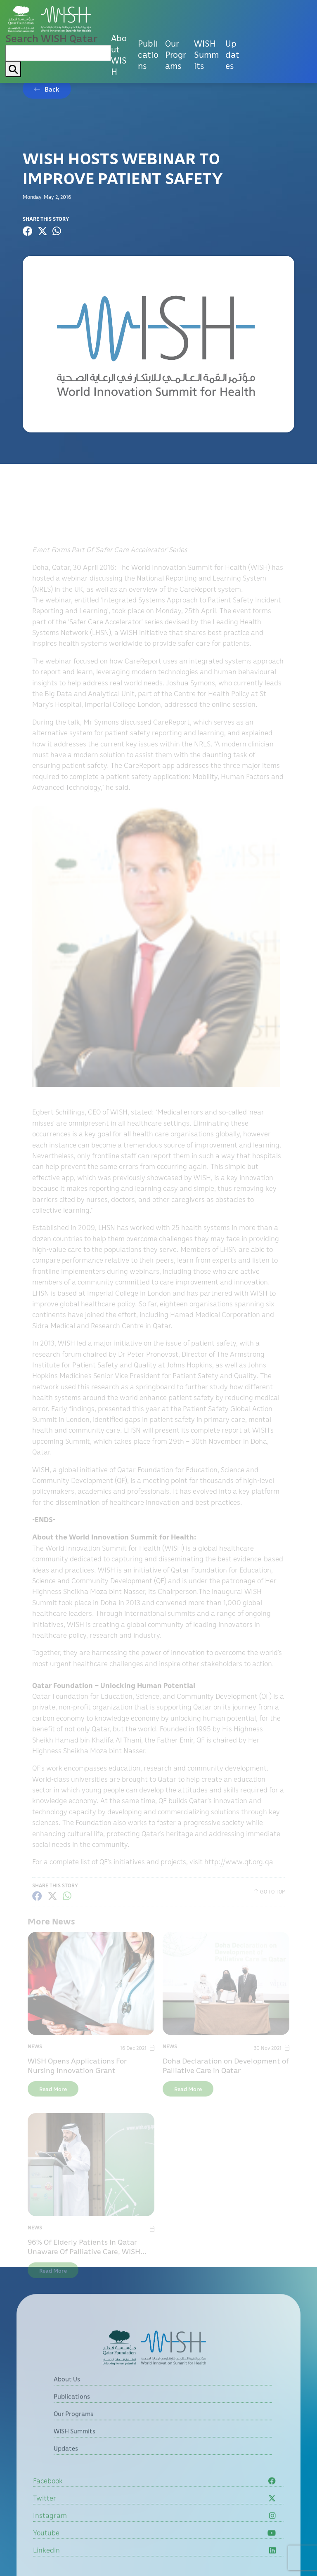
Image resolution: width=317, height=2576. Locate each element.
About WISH (119, 55)
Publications (148, 54)
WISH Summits (206, 54)
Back (52, 89)
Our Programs (175, 54)
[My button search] (13, 69)
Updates (232, 54)
